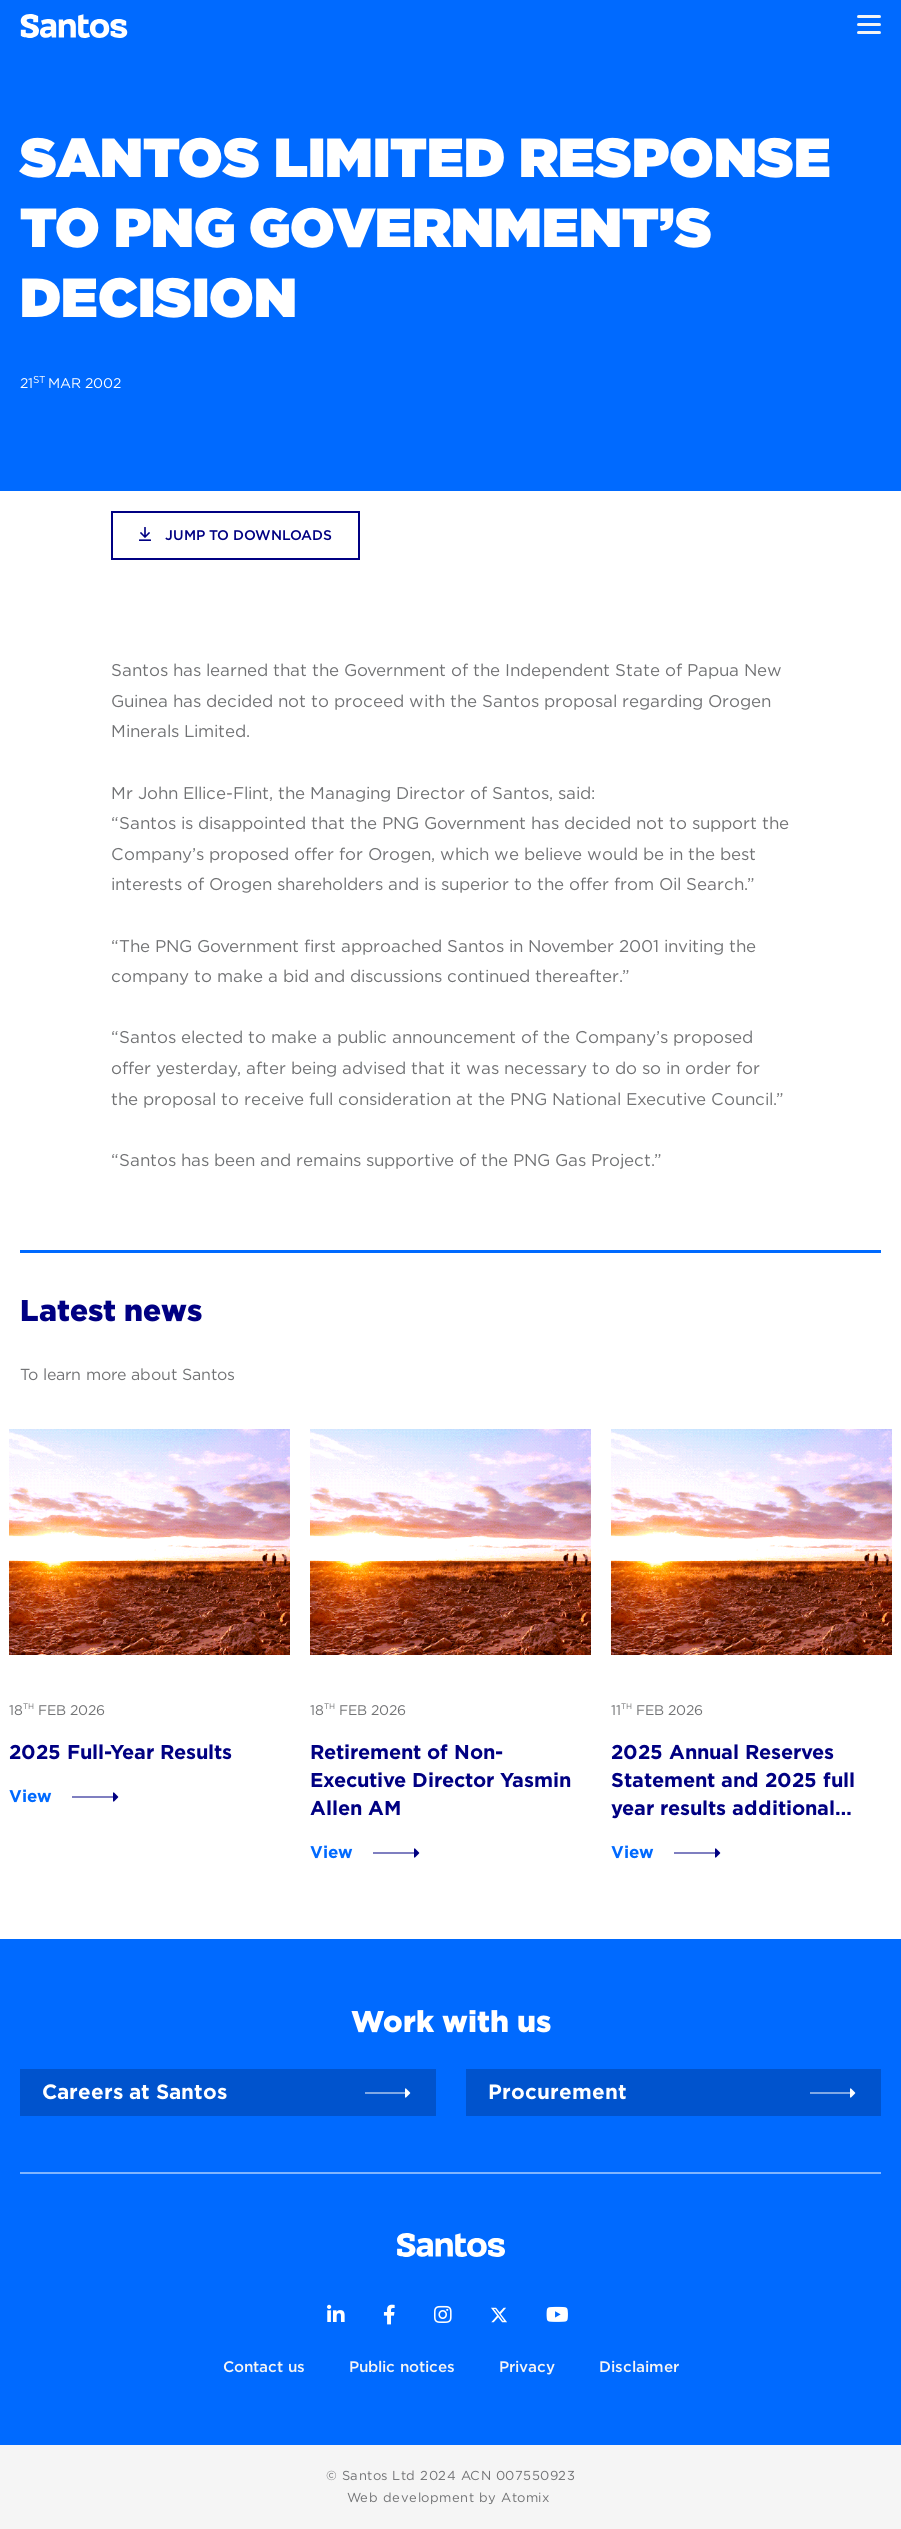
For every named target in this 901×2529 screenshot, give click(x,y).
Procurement (557, 2091)
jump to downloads (235, 534)
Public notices (402, 2366)
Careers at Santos (134, 2091)
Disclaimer (639, 2366)
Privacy (527, 2366)
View (30, 1796)
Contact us (264, 2366)
